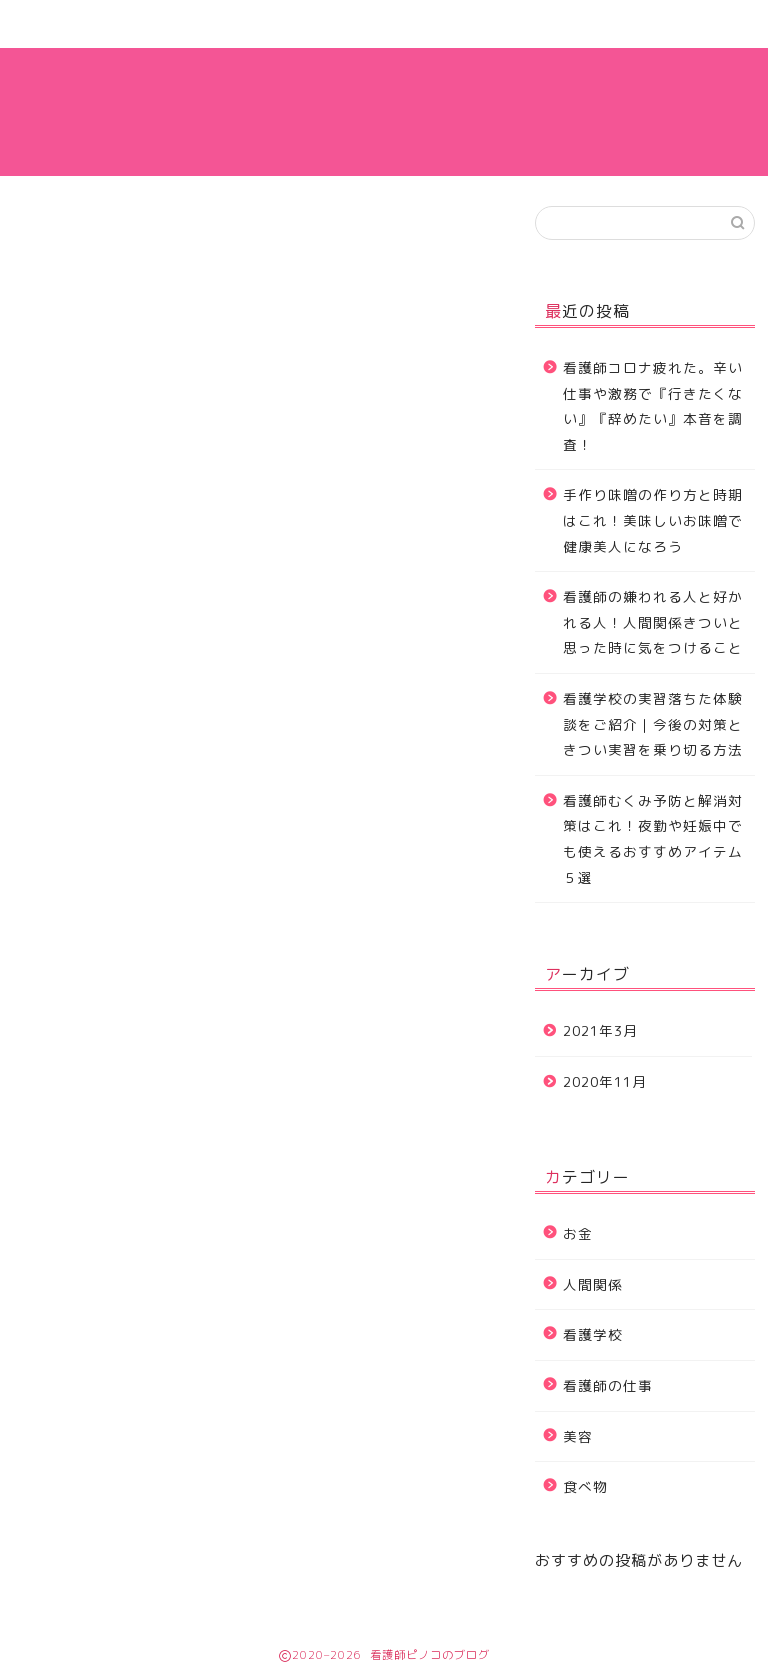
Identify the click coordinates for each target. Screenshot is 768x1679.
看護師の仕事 (675, 24)
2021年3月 (600, 1030)
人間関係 (593, 1284)
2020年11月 (605, 1081)
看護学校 (593, 1334)
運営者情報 (529, 24)
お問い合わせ (384, 24)
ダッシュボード (422, 1058)
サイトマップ (239, 24)
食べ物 (585, 1486)
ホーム (93, 24)
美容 (578, 1436)
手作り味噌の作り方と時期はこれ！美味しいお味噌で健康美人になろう (653, 520)
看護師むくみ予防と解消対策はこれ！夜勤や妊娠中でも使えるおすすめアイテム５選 (653, 839)
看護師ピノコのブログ (384, 111)
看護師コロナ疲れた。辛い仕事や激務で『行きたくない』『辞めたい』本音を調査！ (653, 406)
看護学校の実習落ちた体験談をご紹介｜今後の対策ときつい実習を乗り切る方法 (653, 724)
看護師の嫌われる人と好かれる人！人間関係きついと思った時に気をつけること (653, 622)
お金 (578, 1233)
